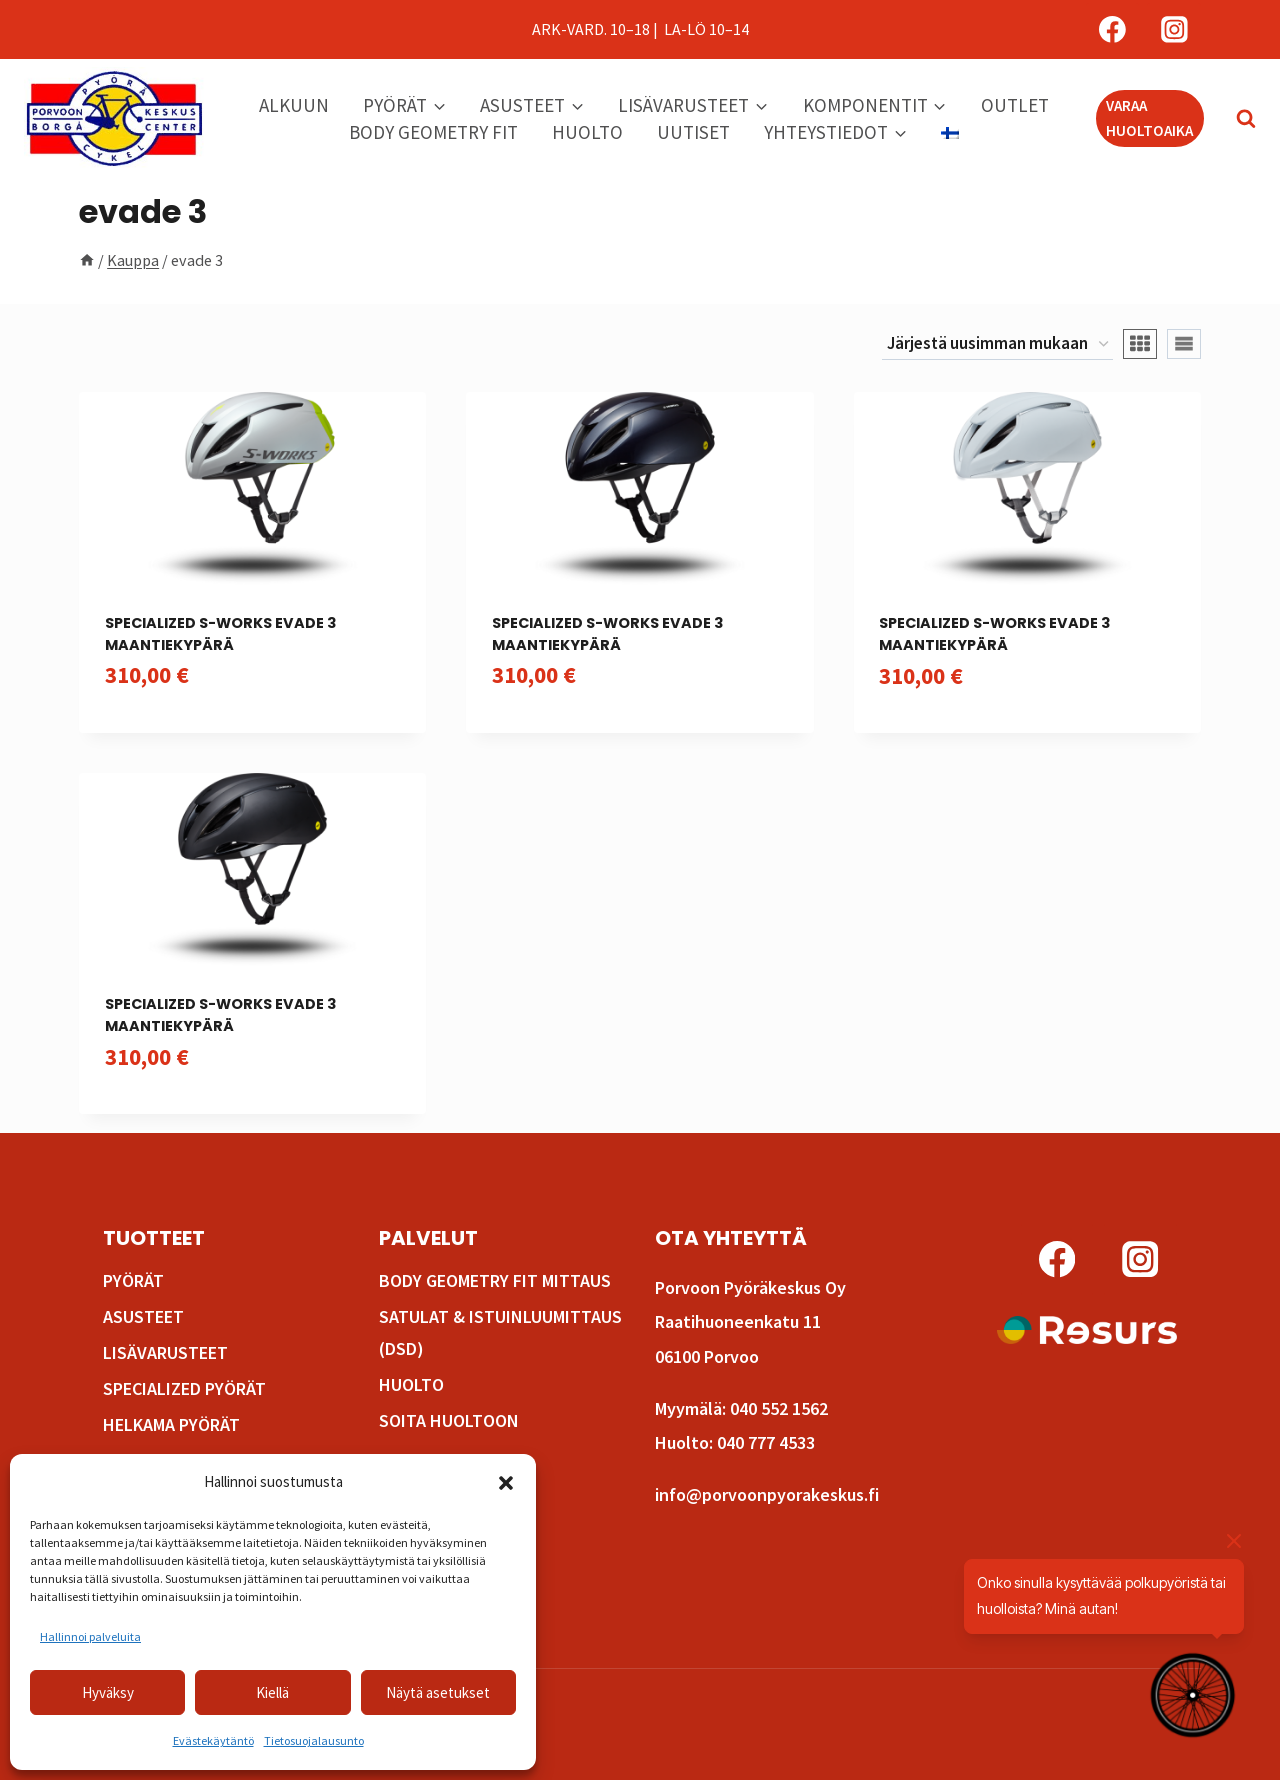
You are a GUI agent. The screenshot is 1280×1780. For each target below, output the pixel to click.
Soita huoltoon (449, 1420)
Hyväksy (108, 1692)
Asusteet (143, 1316)
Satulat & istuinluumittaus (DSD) (500, 1332)
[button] (506, 1483)
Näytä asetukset (438, 1692)
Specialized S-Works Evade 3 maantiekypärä (220, 634)
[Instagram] (1174, 30)
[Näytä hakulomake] (1236, 119)
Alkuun (294, 105)
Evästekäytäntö (213, 1740)
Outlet (1015, 105)
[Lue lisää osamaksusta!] (1087, 1330)
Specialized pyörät (184, 1388)
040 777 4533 (766, 1442)
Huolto (587, 132)
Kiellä (272, 1692)
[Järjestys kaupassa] (997, 345)
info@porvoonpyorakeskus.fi (767, 1494)
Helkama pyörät (171, 1424)
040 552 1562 (779, 1408)
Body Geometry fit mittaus (495, 1280)
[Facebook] (1113, 30)
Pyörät (133, 1280)
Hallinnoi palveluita (90, 1636)
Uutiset (693, 132)
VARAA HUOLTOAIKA (1149, 117)
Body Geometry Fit (433, 132)
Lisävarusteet (165, 1352)
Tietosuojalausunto (314, 1740)
